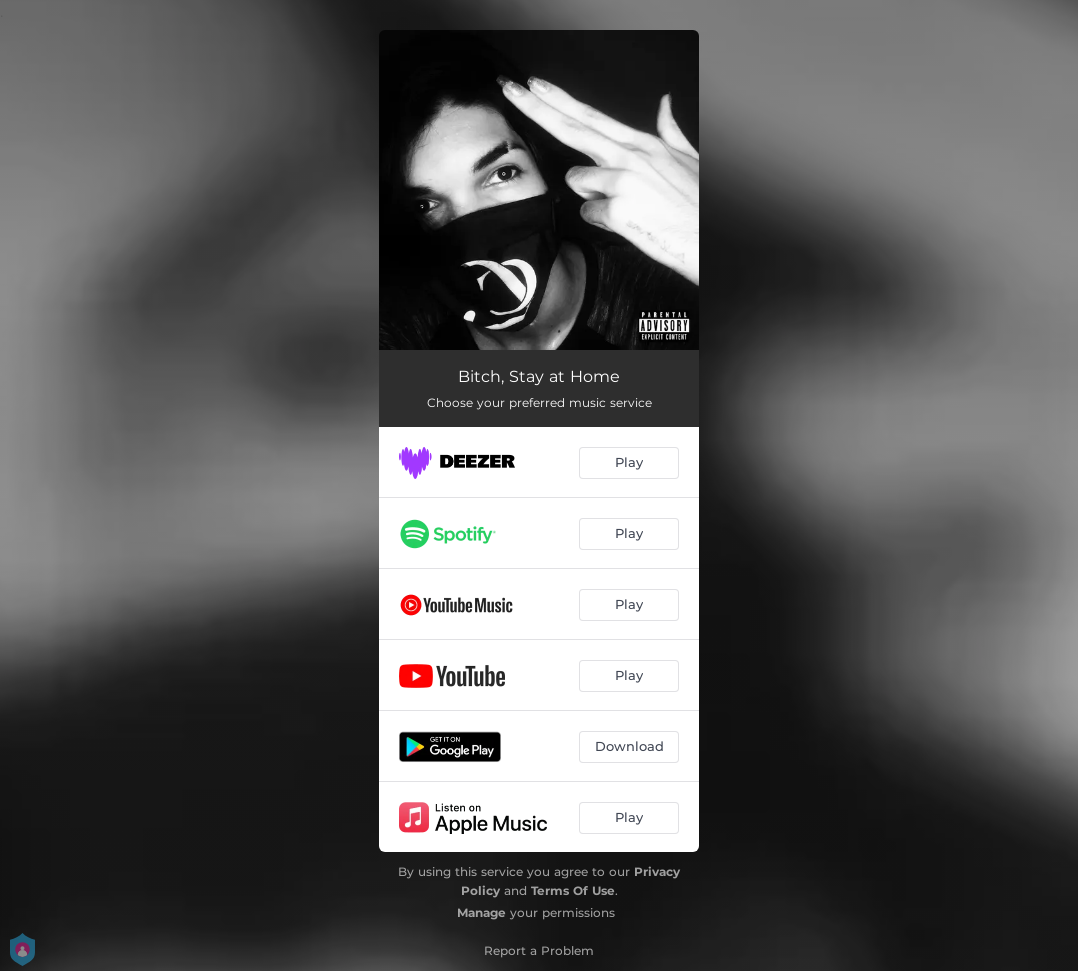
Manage (481, 912)
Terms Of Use (573, 890)
